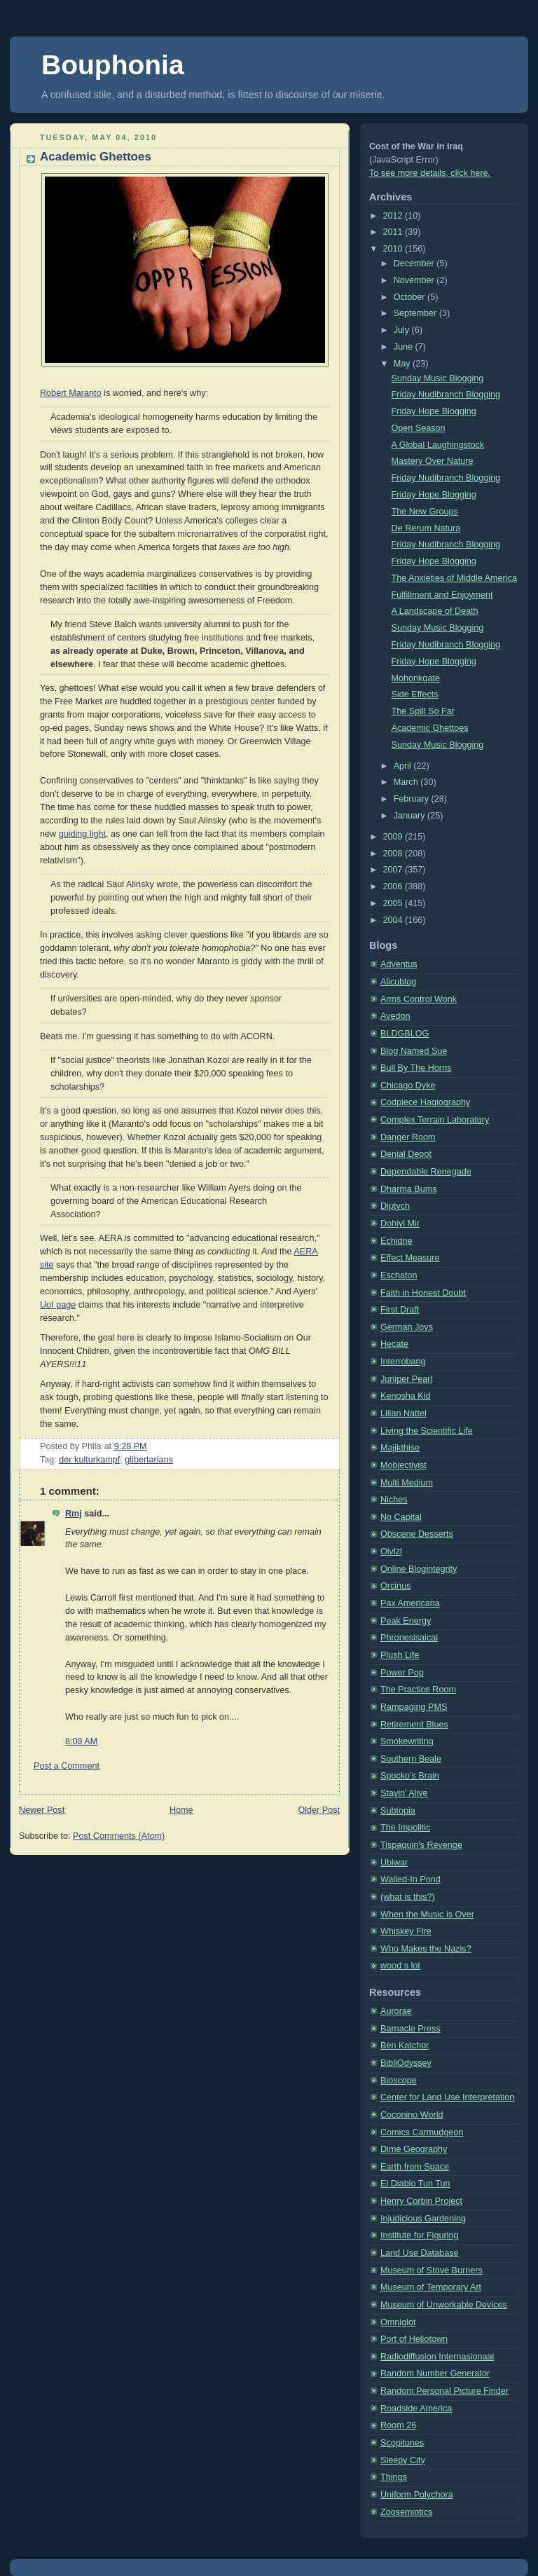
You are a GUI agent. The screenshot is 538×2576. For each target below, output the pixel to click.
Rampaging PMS (413, 1707)
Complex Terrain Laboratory (434, 1120)
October (410, 297)
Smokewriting (407, 1741)
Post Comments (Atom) (119, 1836)
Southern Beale (410, 1759)
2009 (394, 837)
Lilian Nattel (403, 1413)
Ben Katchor (404, 2045)
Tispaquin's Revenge (421, 1845)
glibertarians (149, 1460)
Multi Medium (406, 1483)
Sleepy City (402, 2460)
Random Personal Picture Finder (444, 2391)
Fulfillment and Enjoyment (442, 595)
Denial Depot (406, 1154)
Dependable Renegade (425, 1172)
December (415, 263)
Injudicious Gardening (423, 2219)
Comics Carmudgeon (421, 2132)
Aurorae (396, 2011)
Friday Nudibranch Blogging (446, 394)
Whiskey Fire (406, 1931)
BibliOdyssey (406, 2063)
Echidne (396, 1241)
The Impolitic (405, 1827)
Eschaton (399, 1275)
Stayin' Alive (404, 1793)
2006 (394, 886)
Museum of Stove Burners (431, 2270)
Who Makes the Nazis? (425, 1949)
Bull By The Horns (415, 1068)
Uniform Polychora (416, 2495)
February (413, 799)
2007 (394, 870)
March (407, 782)
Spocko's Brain (409, 1776)
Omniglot (397, 2322)
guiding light (82, 834)
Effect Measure (410, 1258)
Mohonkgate (416, 678)
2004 (394, 920)
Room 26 (398, 2425)
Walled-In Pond (410, 1879)
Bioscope (398, 2080)
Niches (394, 1500)
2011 (394, 232)
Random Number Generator (435, 2373)
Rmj (73, 1514)
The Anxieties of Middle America (454, 578)
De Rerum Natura (426, 528)
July (403, 330)
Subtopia (397, 1811)
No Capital (401, 1517)
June (404, 347)
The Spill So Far (423, 711)
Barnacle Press (410, 2029)
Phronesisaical (409, 1638)
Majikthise (400, 1448)
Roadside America (416, 2408)
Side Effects (415, 694)
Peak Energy (405, 1621)
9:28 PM (130, 1446)
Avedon (395, 1016)
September (416, 313)
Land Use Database (419, 2253)
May (403, 364)
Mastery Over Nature (433, 461)
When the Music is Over (427, 1914)
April (404, 766)
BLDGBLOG (404, 1034)
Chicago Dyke (408, 1085)
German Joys (406, 1327)
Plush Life (399, 1655)
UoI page (58, 1305)
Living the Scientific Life (426, 1431)
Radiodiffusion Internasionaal (437, 2357)
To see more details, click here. (429, 173)
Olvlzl (391, 1551)
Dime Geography (413, 2149)
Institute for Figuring (419, 2235)
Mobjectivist (403, 1465)
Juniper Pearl (406, 1379)
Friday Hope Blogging (434, 411)
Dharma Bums (408, 1189)
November (415, 280)
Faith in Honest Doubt (423, 1293)
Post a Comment (66, 1766)
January (410, 816)
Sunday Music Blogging (438, 378)
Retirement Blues (414, 1724)
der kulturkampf (89, 1460)
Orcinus (395, 1586)
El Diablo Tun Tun (415, 2183)
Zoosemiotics (406, 2512)
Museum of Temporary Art (430, 2287)
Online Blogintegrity (418, 1569)
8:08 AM (81, 1741)
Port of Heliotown (414, 2339)
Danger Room (408, 1137)
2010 (394, 249)
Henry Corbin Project (421, 2201)
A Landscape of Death (435, 611)
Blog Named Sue (413, 1051)
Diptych (395, 1206)
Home (181, 1810)
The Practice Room (418, 1689)
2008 (394, 853)
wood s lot (400, 1966)
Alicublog (398, 982)
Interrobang (403, 1361)
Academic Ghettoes (95, 156)
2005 (394, 903)
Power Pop (402, 1673)
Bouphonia (112, 65)
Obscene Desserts (416, 1534)
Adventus (399, 964)
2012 (394, 216)
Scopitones (402, 2443)
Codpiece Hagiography (425, 1102)
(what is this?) (407, 1897)
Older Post (319, 1810)
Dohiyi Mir (400, 1223)
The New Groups (425, 511)
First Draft (399, 1310)
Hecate (394, 1344)
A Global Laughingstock (438, 445)
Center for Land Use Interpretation (447, 2097)
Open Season (419, 428)
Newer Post (41, 1810)
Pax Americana (410, 1603)
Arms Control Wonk (418, 999)
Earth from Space (414, 2167)
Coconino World (411, 2115)
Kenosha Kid (405, 1396)
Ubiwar (394, 1863)
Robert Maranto (71, 393)
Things (393, 2477)
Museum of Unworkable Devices (443, 2305)
